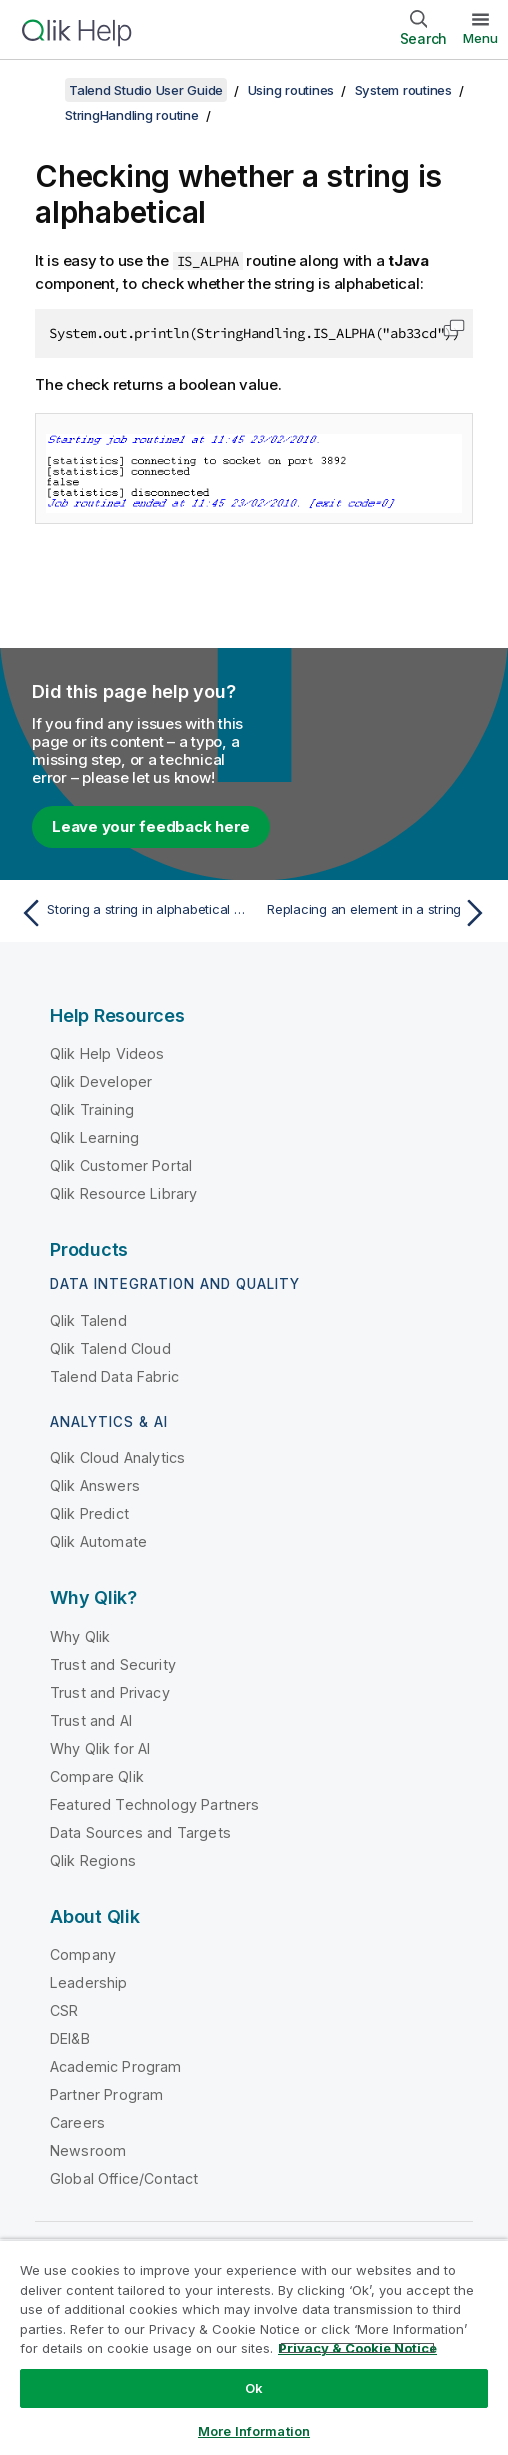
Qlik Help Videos (107, 1053)
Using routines (291, 90)
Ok (254, 2388)
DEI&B (70, 2038)
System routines (403, 90)
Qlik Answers (95, 1485)
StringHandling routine (132, 115)
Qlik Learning (94, 1137)
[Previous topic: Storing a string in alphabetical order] (132, 913)
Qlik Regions (93, 1860)
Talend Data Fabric (114, 1376)
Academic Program (116, 2066)
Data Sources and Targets (140, 1832)
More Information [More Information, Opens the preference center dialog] (254, 2431)
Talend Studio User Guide (146, 90)
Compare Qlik (97, 1776)
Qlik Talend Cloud (110, 1348)
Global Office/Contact (124, 2178)
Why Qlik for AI (100, 1748)
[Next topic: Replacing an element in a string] (376, 913)
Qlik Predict (89, 1513)
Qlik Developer (101, 1081)
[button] (454, 328)
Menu (480, 38)
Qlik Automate (98, 1541)
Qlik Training (92, 1109)
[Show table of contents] (40, 90)
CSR (64, 2010)
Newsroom (88, 2150)
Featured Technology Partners (154, 1804)
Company (83, 1954)
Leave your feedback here (151, 826)
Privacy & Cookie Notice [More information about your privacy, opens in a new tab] (357, 2348)
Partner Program (106, 2094)
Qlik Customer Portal (121, 1165)
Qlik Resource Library (123, 1193)
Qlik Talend (88, 1320)
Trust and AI (91, 1720)
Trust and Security (113, 1664)
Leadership (89, 1982)
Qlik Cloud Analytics (117, 1457)
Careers (77, 2122)
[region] (254, 2347)
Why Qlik (80, 1636)
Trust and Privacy (110, 1692)
